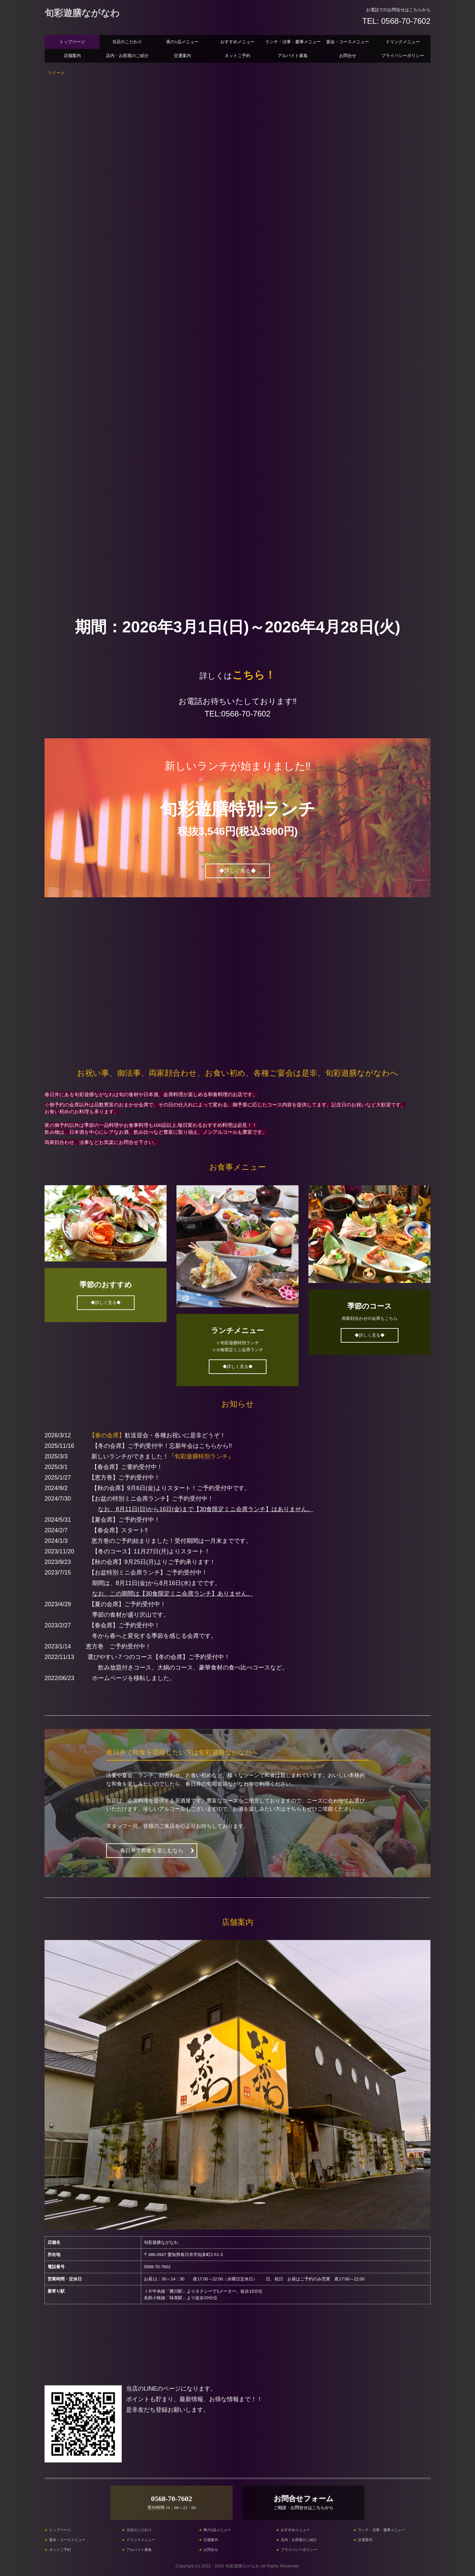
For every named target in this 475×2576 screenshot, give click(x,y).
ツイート (56, 72)
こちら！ (253, 675)
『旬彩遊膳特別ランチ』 (201, 1456)
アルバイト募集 (293, 55)
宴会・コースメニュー (347, 41)
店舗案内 (72, 55)
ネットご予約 (237, 55)
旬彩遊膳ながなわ (82, 13)
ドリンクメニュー (403, 41)
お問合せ (347, 55)
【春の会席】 (107, 1435)
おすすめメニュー (237, 41)
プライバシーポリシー (402, 55)
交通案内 (182, 55)
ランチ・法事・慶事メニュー (292, 41)
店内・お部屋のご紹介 (127, 55)
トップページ (72, 41)
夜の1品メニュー (182, 41)
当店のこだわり (127, 41)
